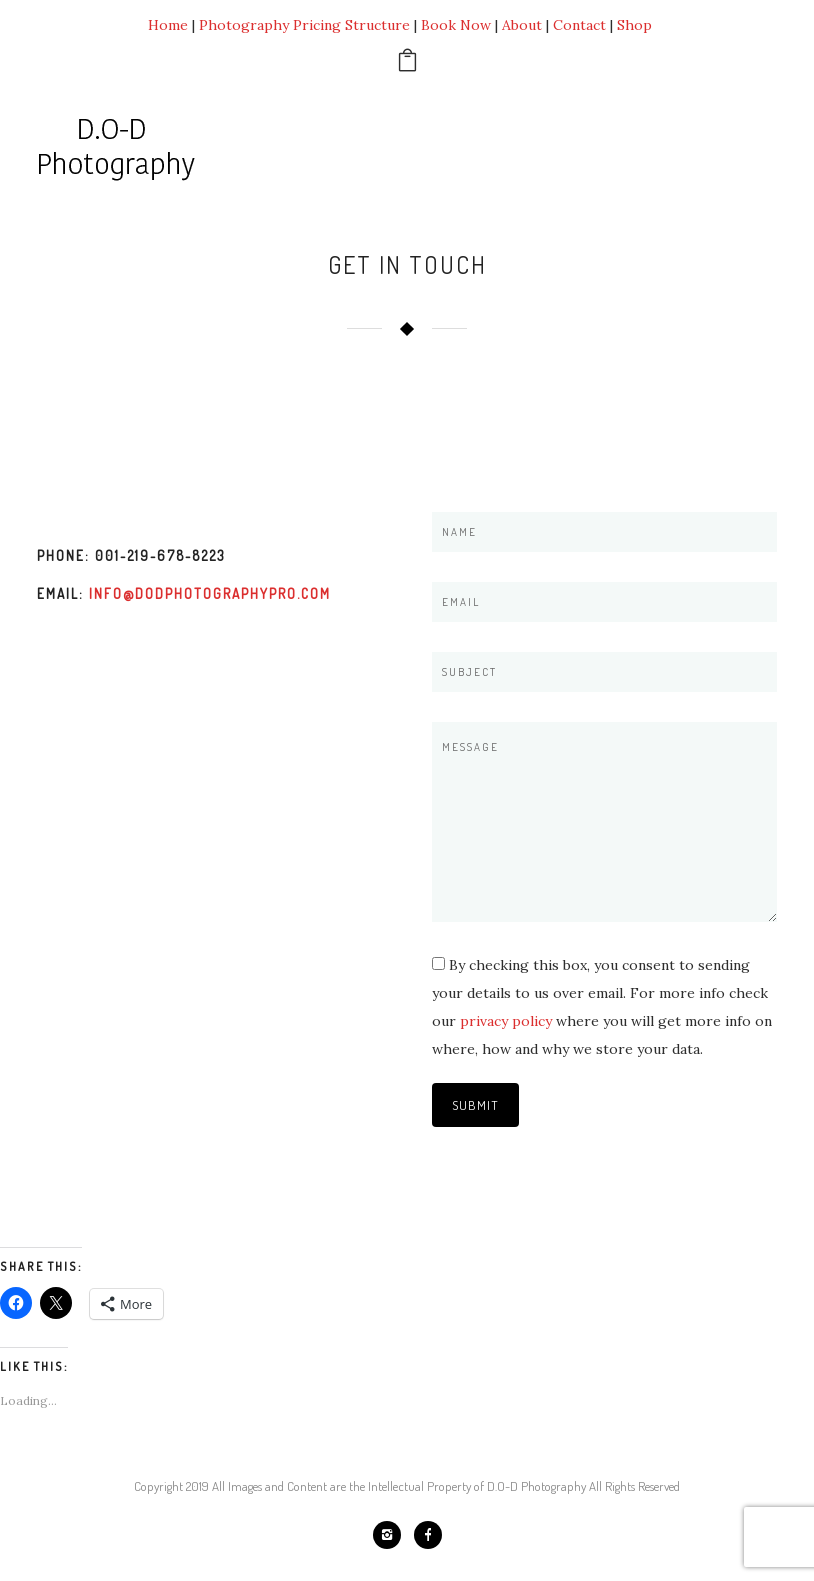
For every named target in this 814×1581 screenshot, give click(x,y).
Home (168, 25)
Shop (634, 25)
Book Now (456, 25)
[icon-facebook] (428, 1535)
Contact (579, 25)
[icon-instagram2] (392, 1535)
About (522, 25)
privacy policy (506, 1021)
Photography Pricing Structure (304, 25)
